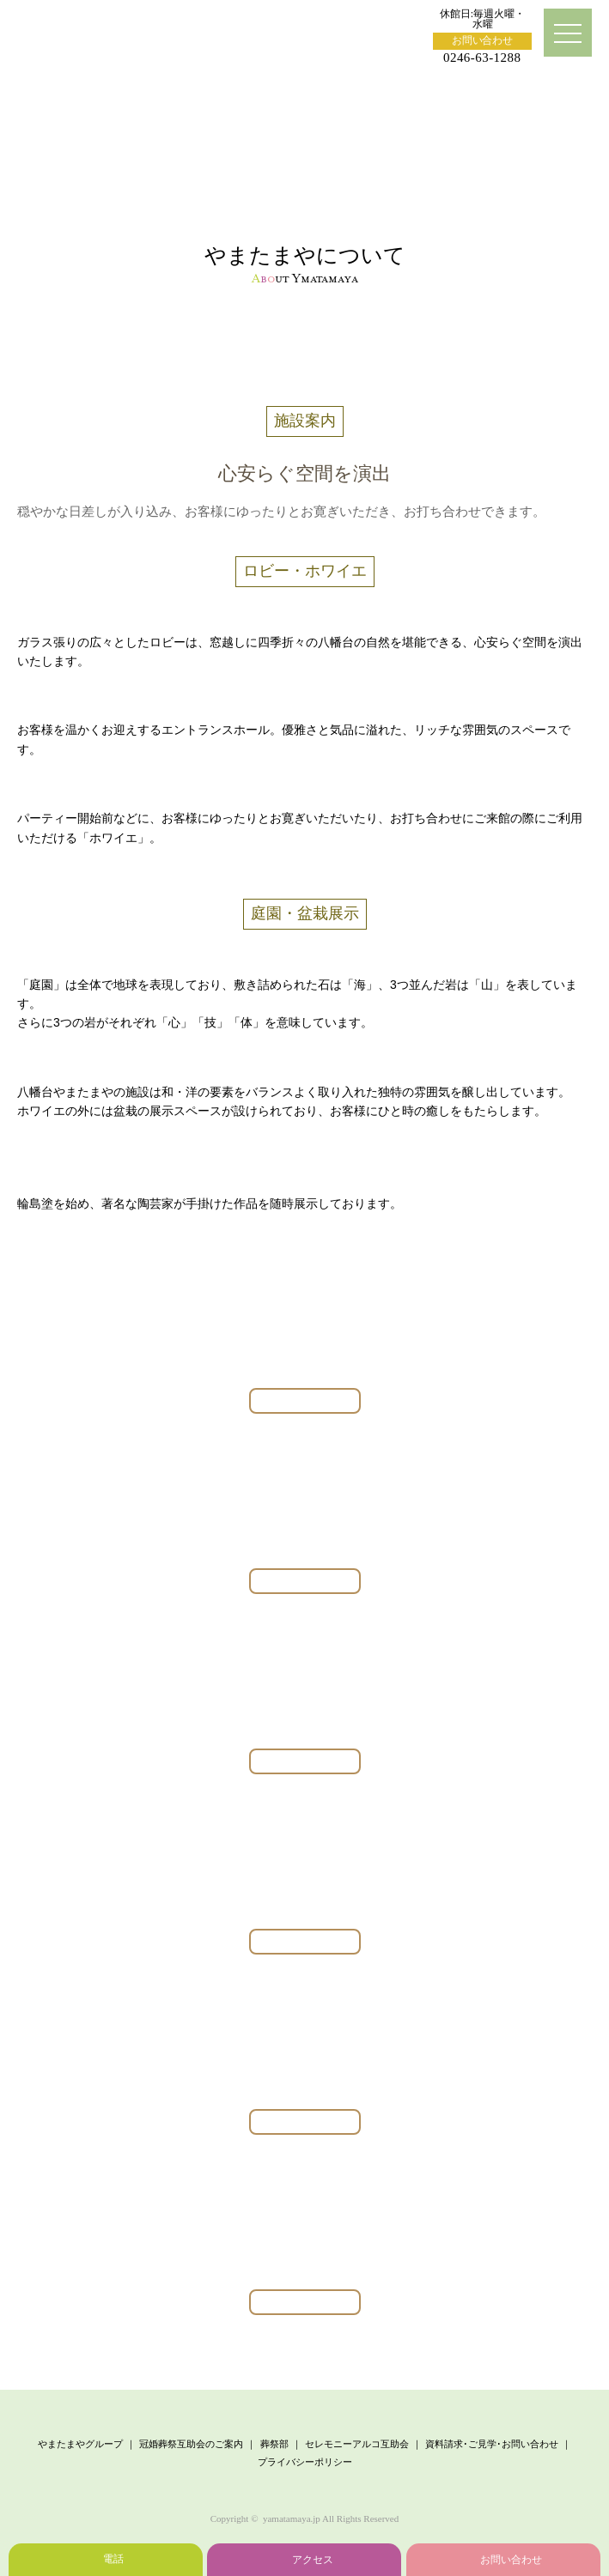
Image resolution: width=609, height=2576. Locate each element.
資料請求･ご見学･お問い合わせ (491, 2444)
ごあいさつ (158, 334)
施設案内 (305, 366)
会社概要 (451, 334)
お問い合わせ (482, 40)
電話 (113, 2559)
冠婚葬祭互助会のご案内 (191, 2444)
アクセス (312, 2560)
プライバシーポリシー (305, 2462)
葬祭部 (274, 2444)
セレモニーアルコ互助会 (357, 2444)
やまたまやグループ (80, 2444)
